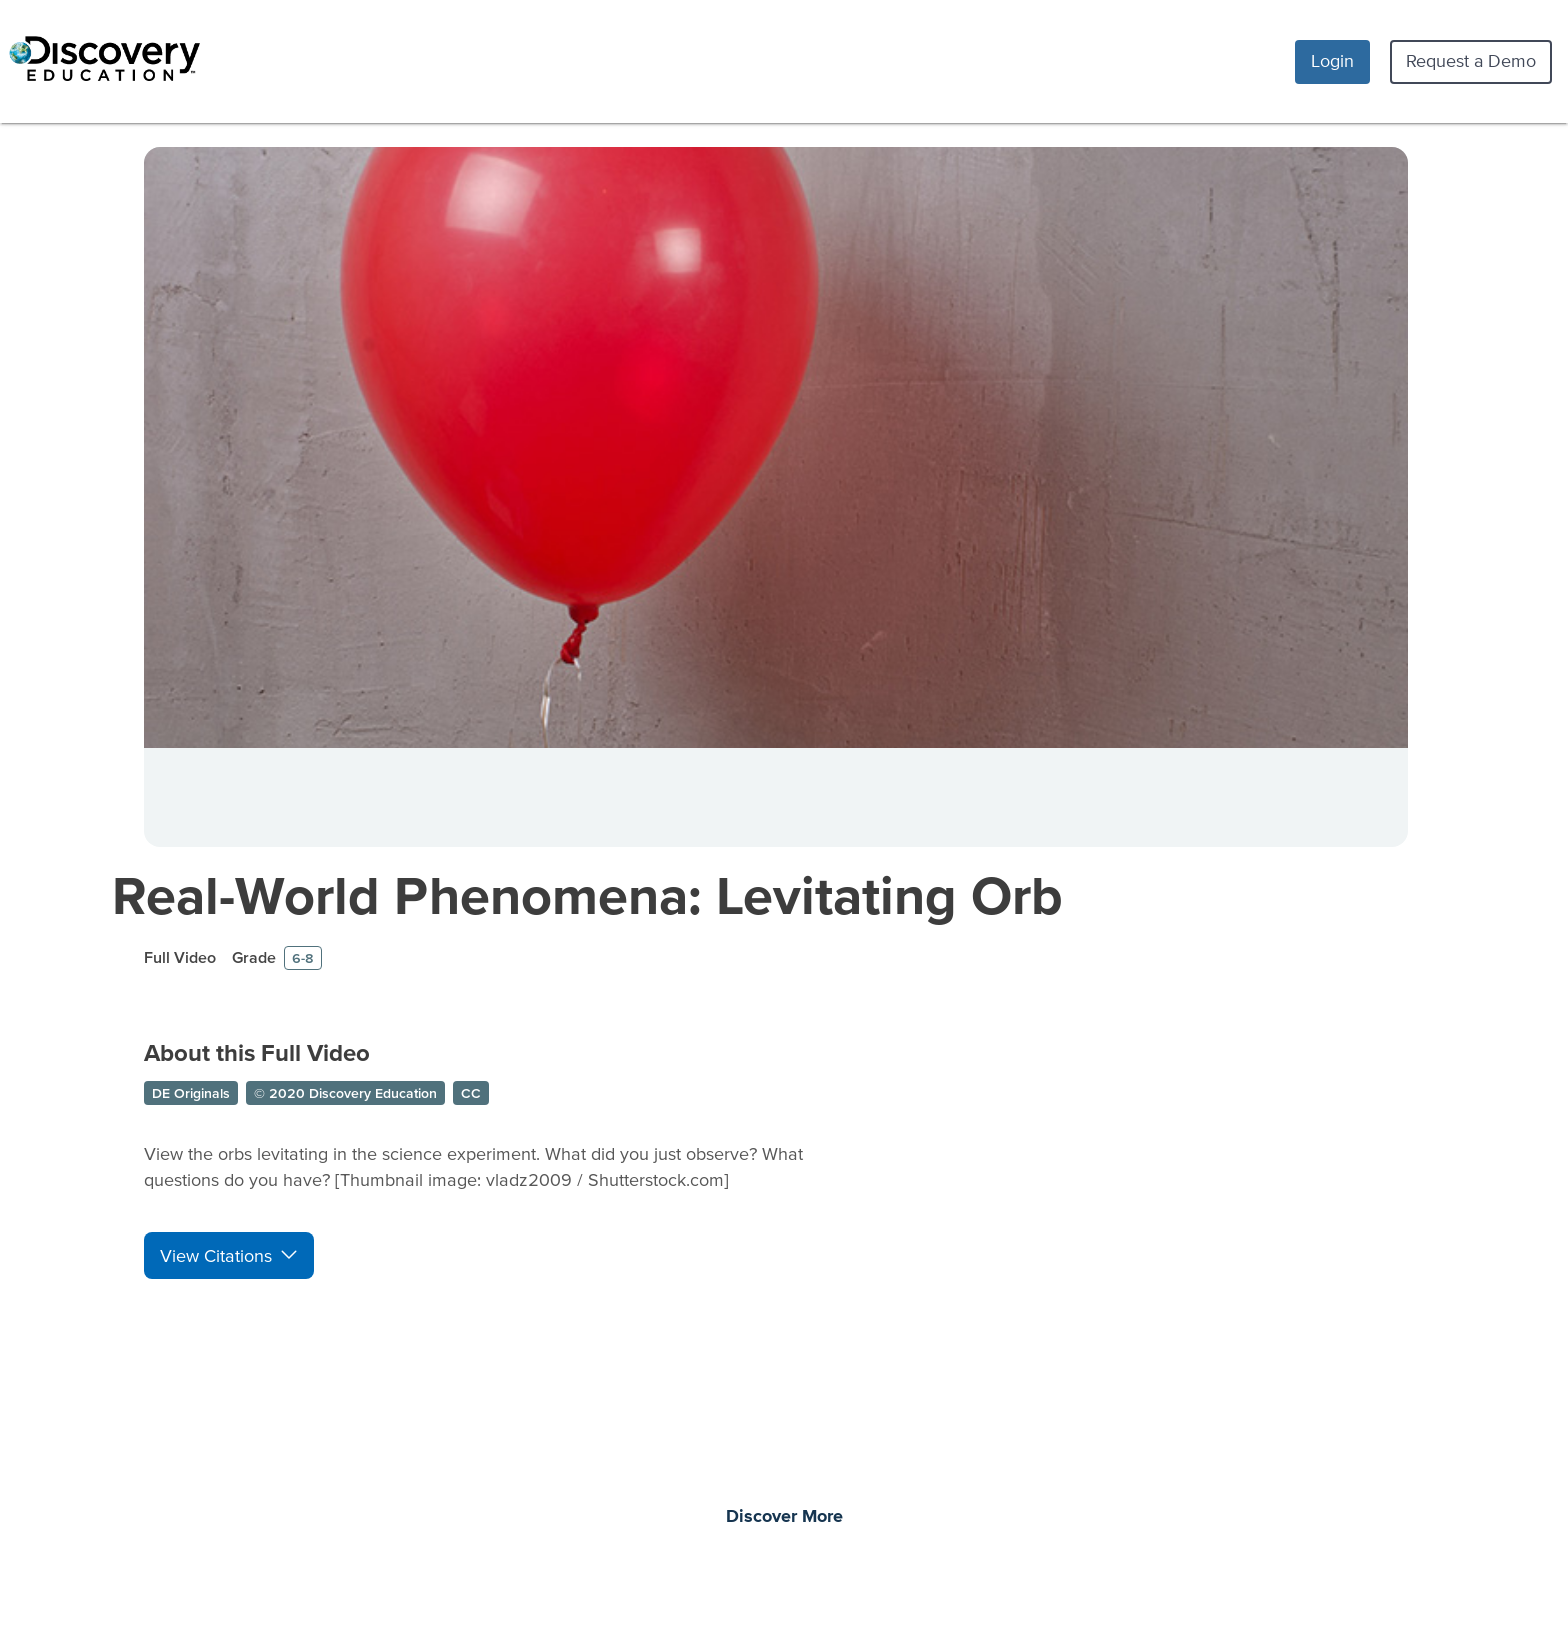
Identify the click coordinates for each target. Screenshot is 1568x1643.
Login (1332, 60)
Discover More (784, 1517)
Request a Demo (1471, 60)
